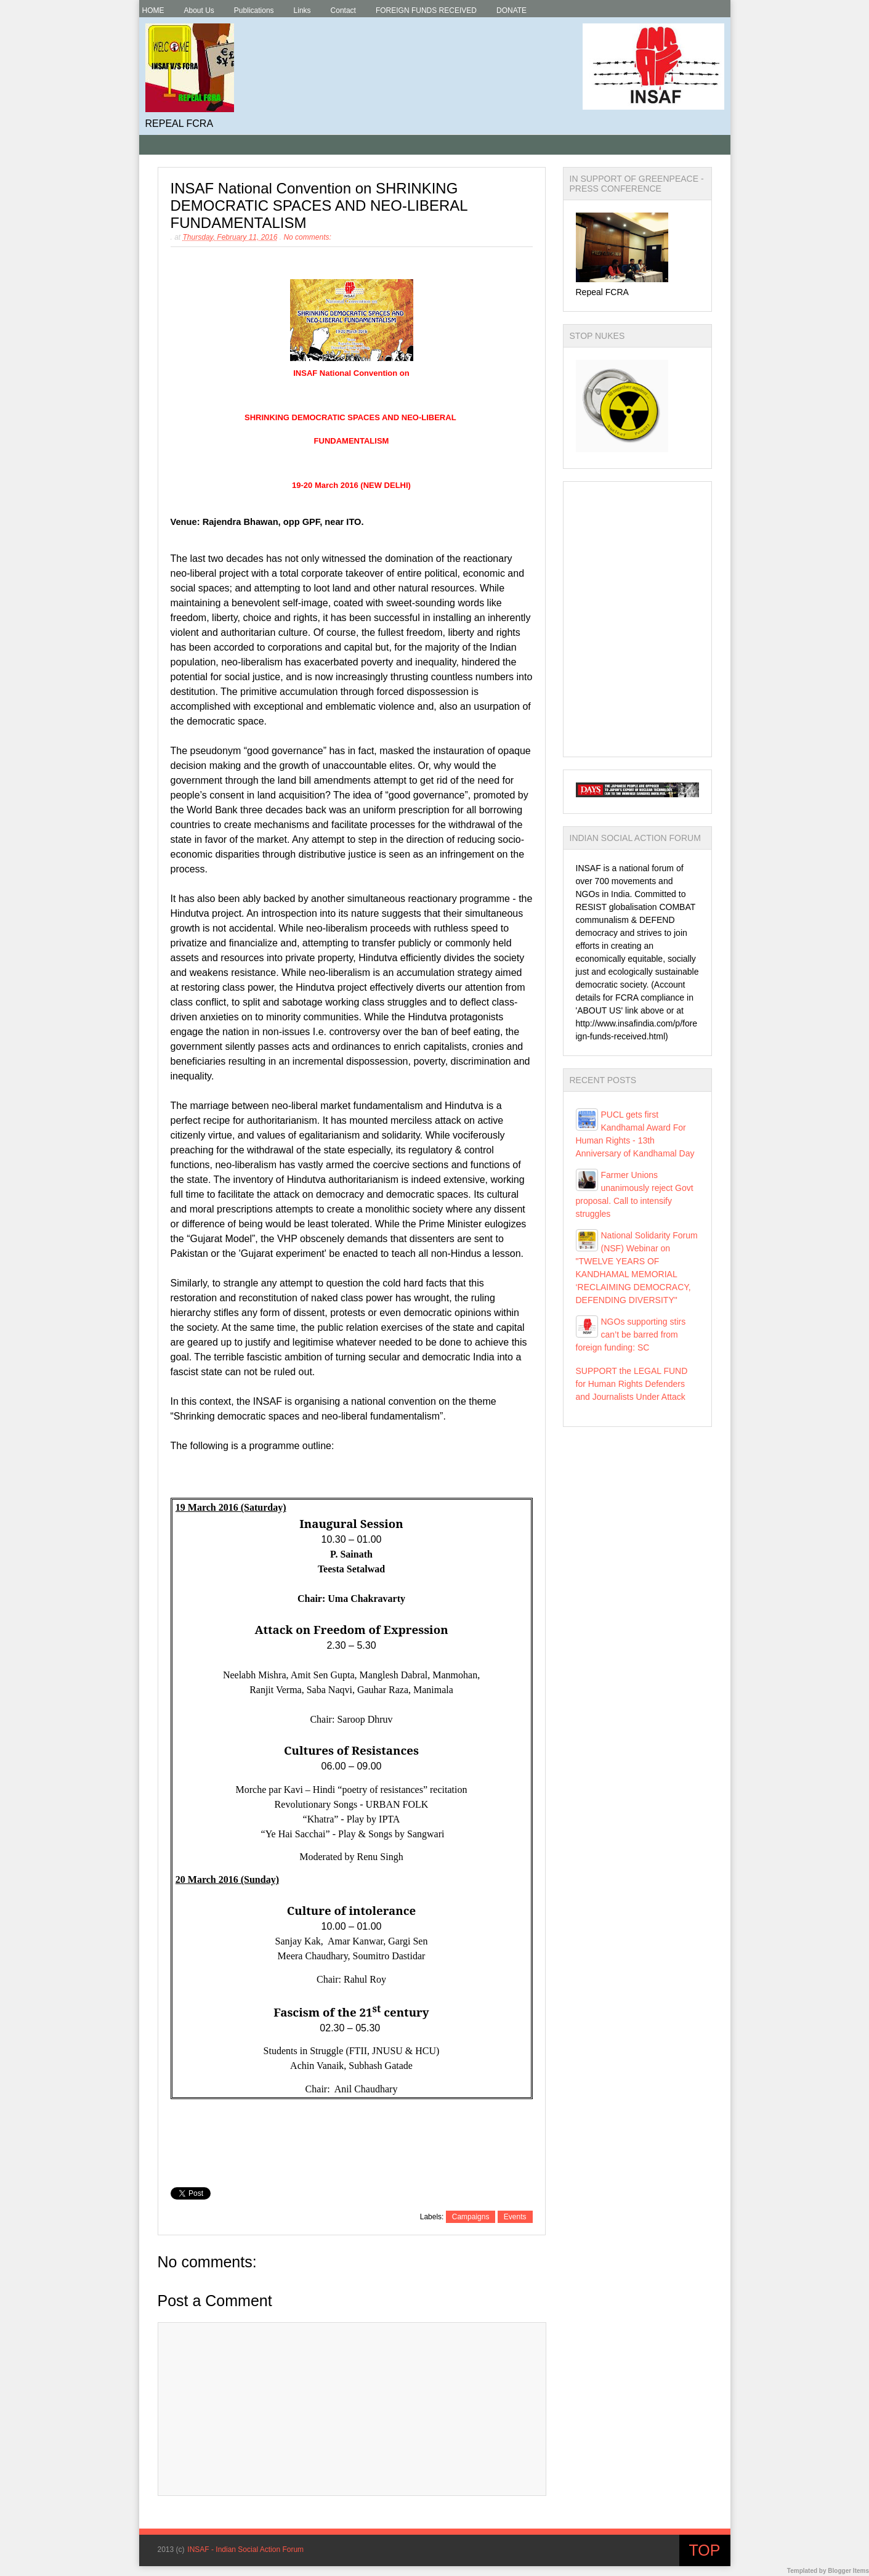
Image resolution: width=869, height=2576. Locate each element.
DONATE (511, 10)
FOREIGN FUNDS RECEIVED (426, 10)
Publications (254, 10)
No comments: (307, 237)
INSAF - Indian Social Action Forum (245, 2549)
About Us (199, 10)
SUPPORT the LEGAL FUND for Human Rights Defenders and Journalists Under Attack (632, 1384)
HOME (153, 10)
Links (302, 10)
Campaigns (471, 2216)
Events (515, 2216)
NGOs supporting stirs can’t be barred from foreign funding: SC (631, 1334)
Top (705, 2550)
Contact (343, 10)
